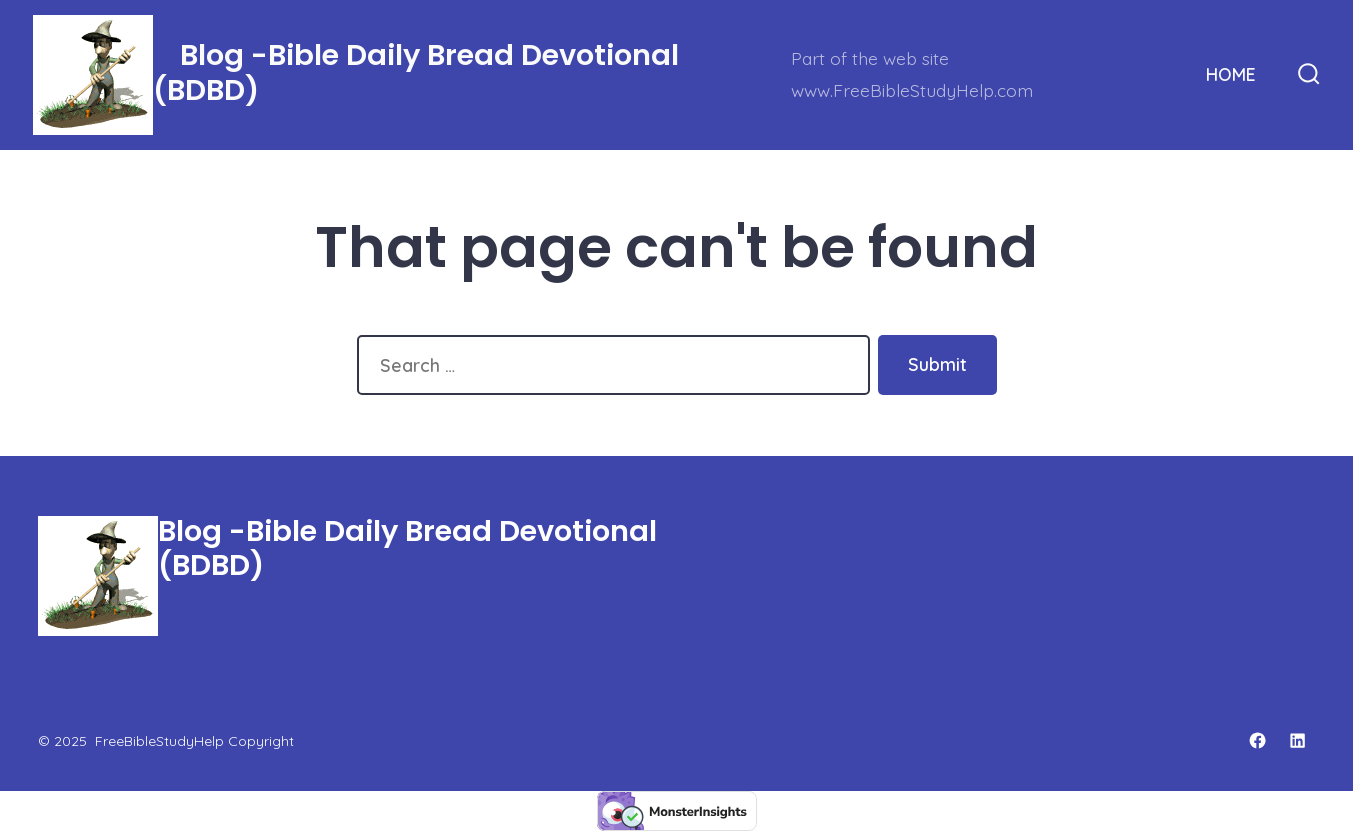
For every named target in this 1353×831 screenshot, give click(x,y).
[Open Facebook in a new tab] (1257, 740)
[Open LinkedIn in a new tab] (1297, 740)
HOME (1231, 74)
